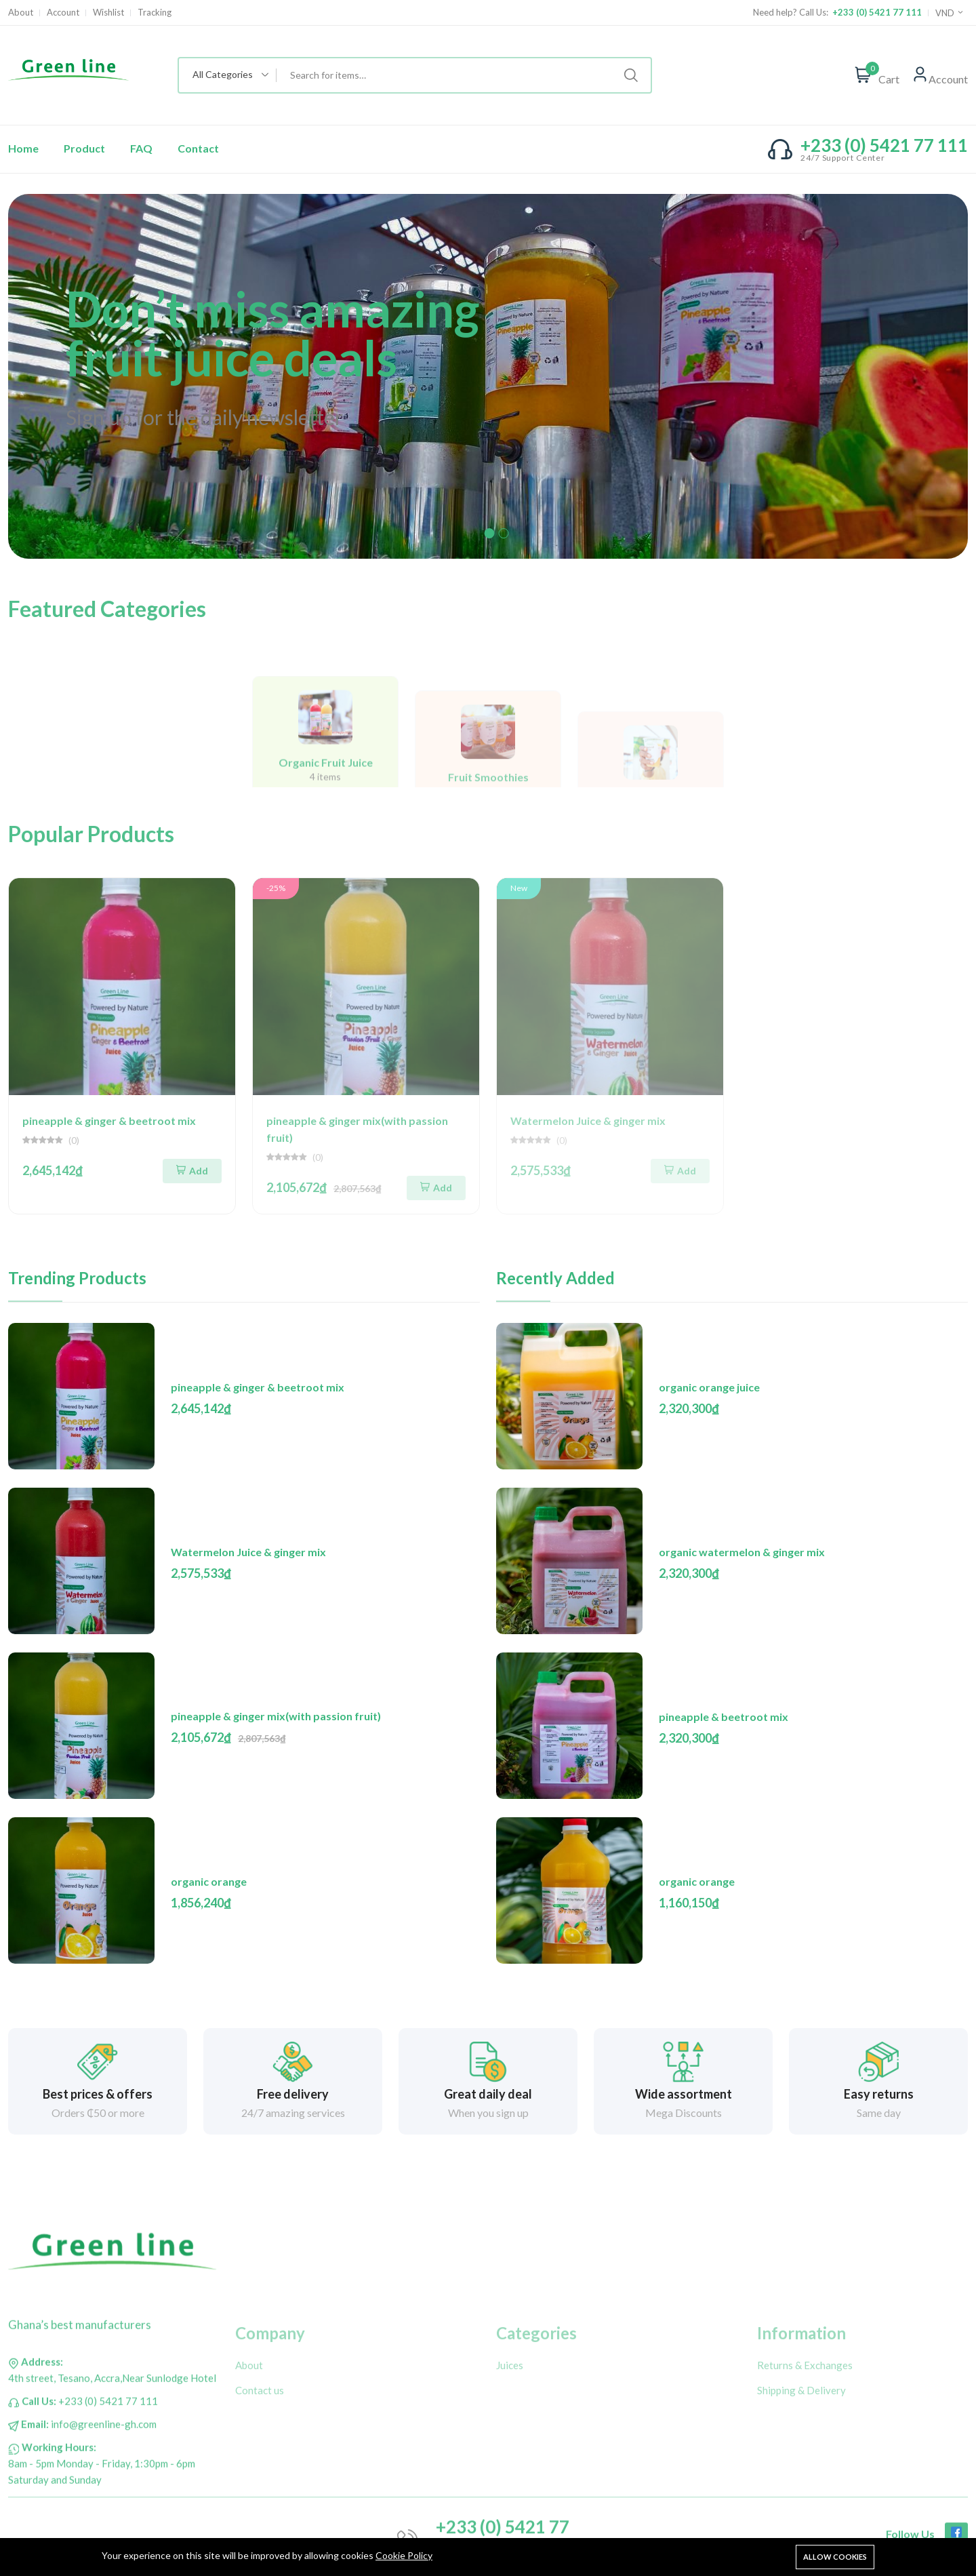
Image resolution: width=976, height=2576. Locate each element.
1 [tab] (490, 533)
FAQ (141, 148)
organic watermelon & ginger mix (742, 1551)
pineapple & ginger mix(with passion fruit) (276, 1715)
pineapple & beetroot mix (723, 1716)
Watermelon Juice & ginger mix (248, 1551)
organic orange (209, 1881)
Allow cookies (835, 2556)
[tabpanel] (488, 376)
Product (84, 148)
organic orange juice (709, 1387)
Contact (198, 148)
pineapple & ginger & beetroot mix (109, 1120)
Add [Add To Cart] (192, 1170)
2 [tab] (504, 533)
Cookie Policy (403, 2555)
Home (23, 148)
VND (949, 13)
